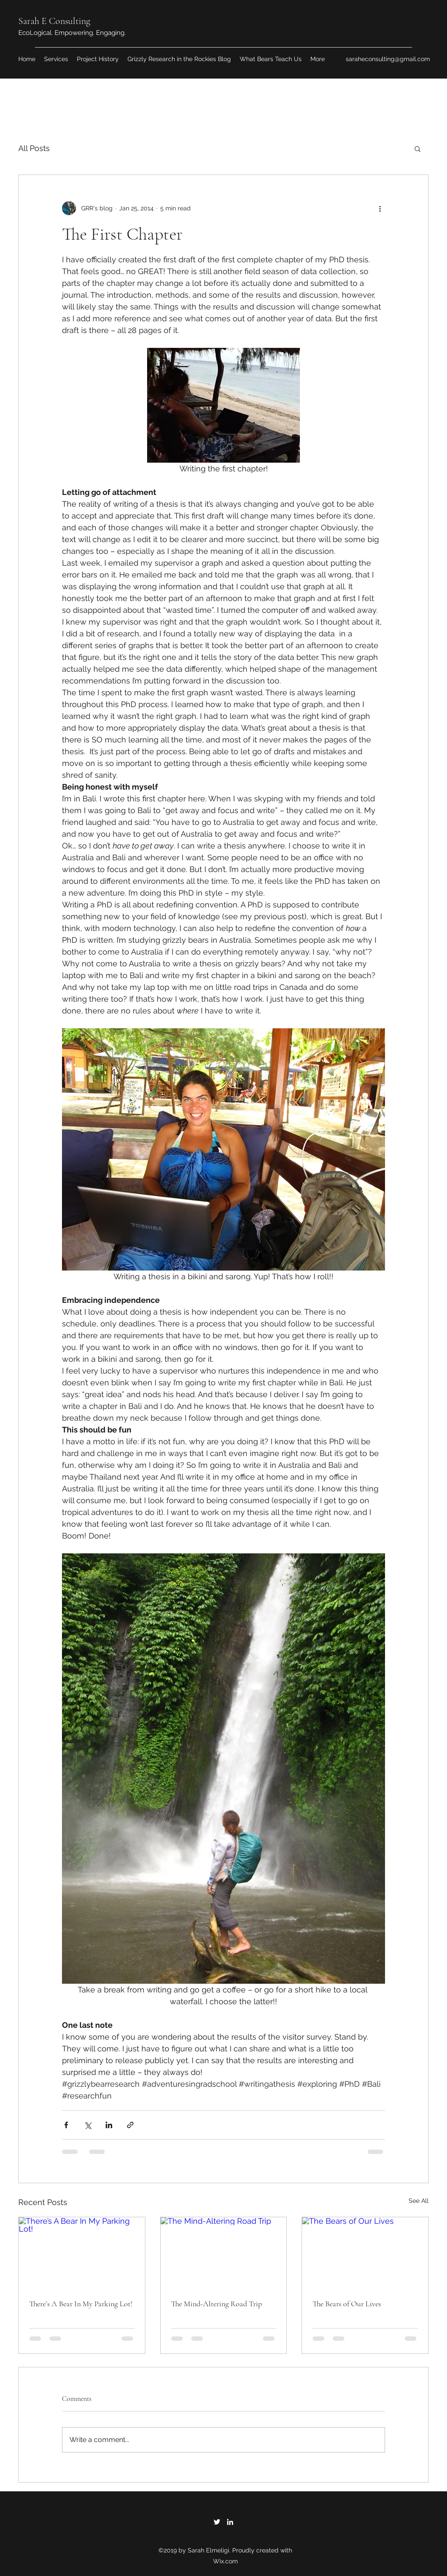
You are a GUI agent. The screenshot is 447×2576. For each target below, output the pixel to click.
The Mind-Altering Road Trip (216, 2303)
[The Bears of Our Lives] (365, 2252)
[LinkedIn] (230, 2522)
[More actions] (380, 208)
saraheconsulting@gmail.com (388, 58)
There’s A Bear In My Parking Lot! (80, 2303)
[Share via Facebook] (66, 2125)
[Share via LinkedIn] (109, 2125)
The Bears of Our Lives (347, 2303)
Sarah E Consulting (54, 21)
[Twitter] (217, 2522)
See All (419, 2200)
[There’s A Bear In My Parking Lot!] (82, 2252)
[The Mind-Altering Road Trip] (224, 2252)
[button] (417, 148)
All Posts (34, 148)
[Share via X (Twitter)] (87, 2125)
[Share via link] (130, 2125)
